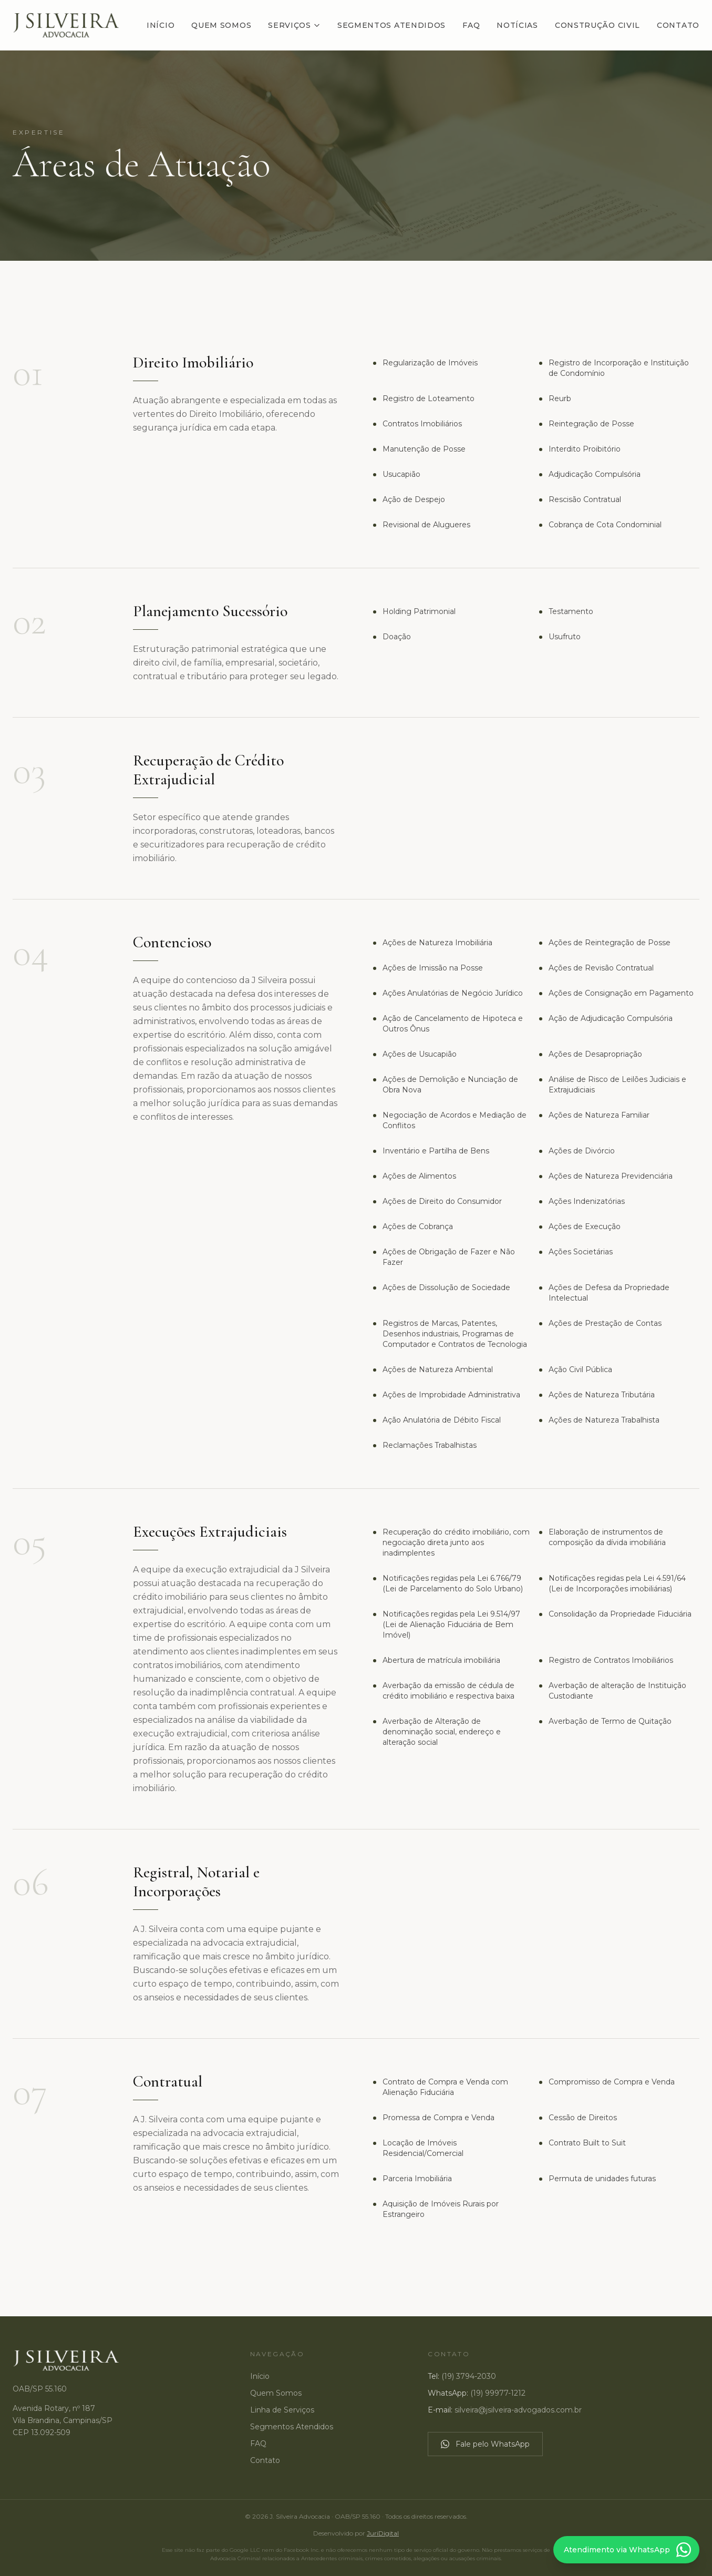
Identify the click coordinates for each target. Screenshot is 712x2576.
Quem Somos (221, 25)
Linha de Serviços (282, 2410)
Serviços (294, 25)
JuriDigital (383, 2533)
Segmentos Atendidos (391, 25)
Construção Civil (597, 25)
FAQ (471, 25)
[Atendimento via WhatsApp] (626, 2549)
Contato (678, 25)
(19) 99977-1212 (497, 2393)
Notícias (517, 25)
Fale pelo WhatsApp (485, 2444)
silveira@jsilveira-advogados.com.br (518, 2410)
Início (160, 25)
